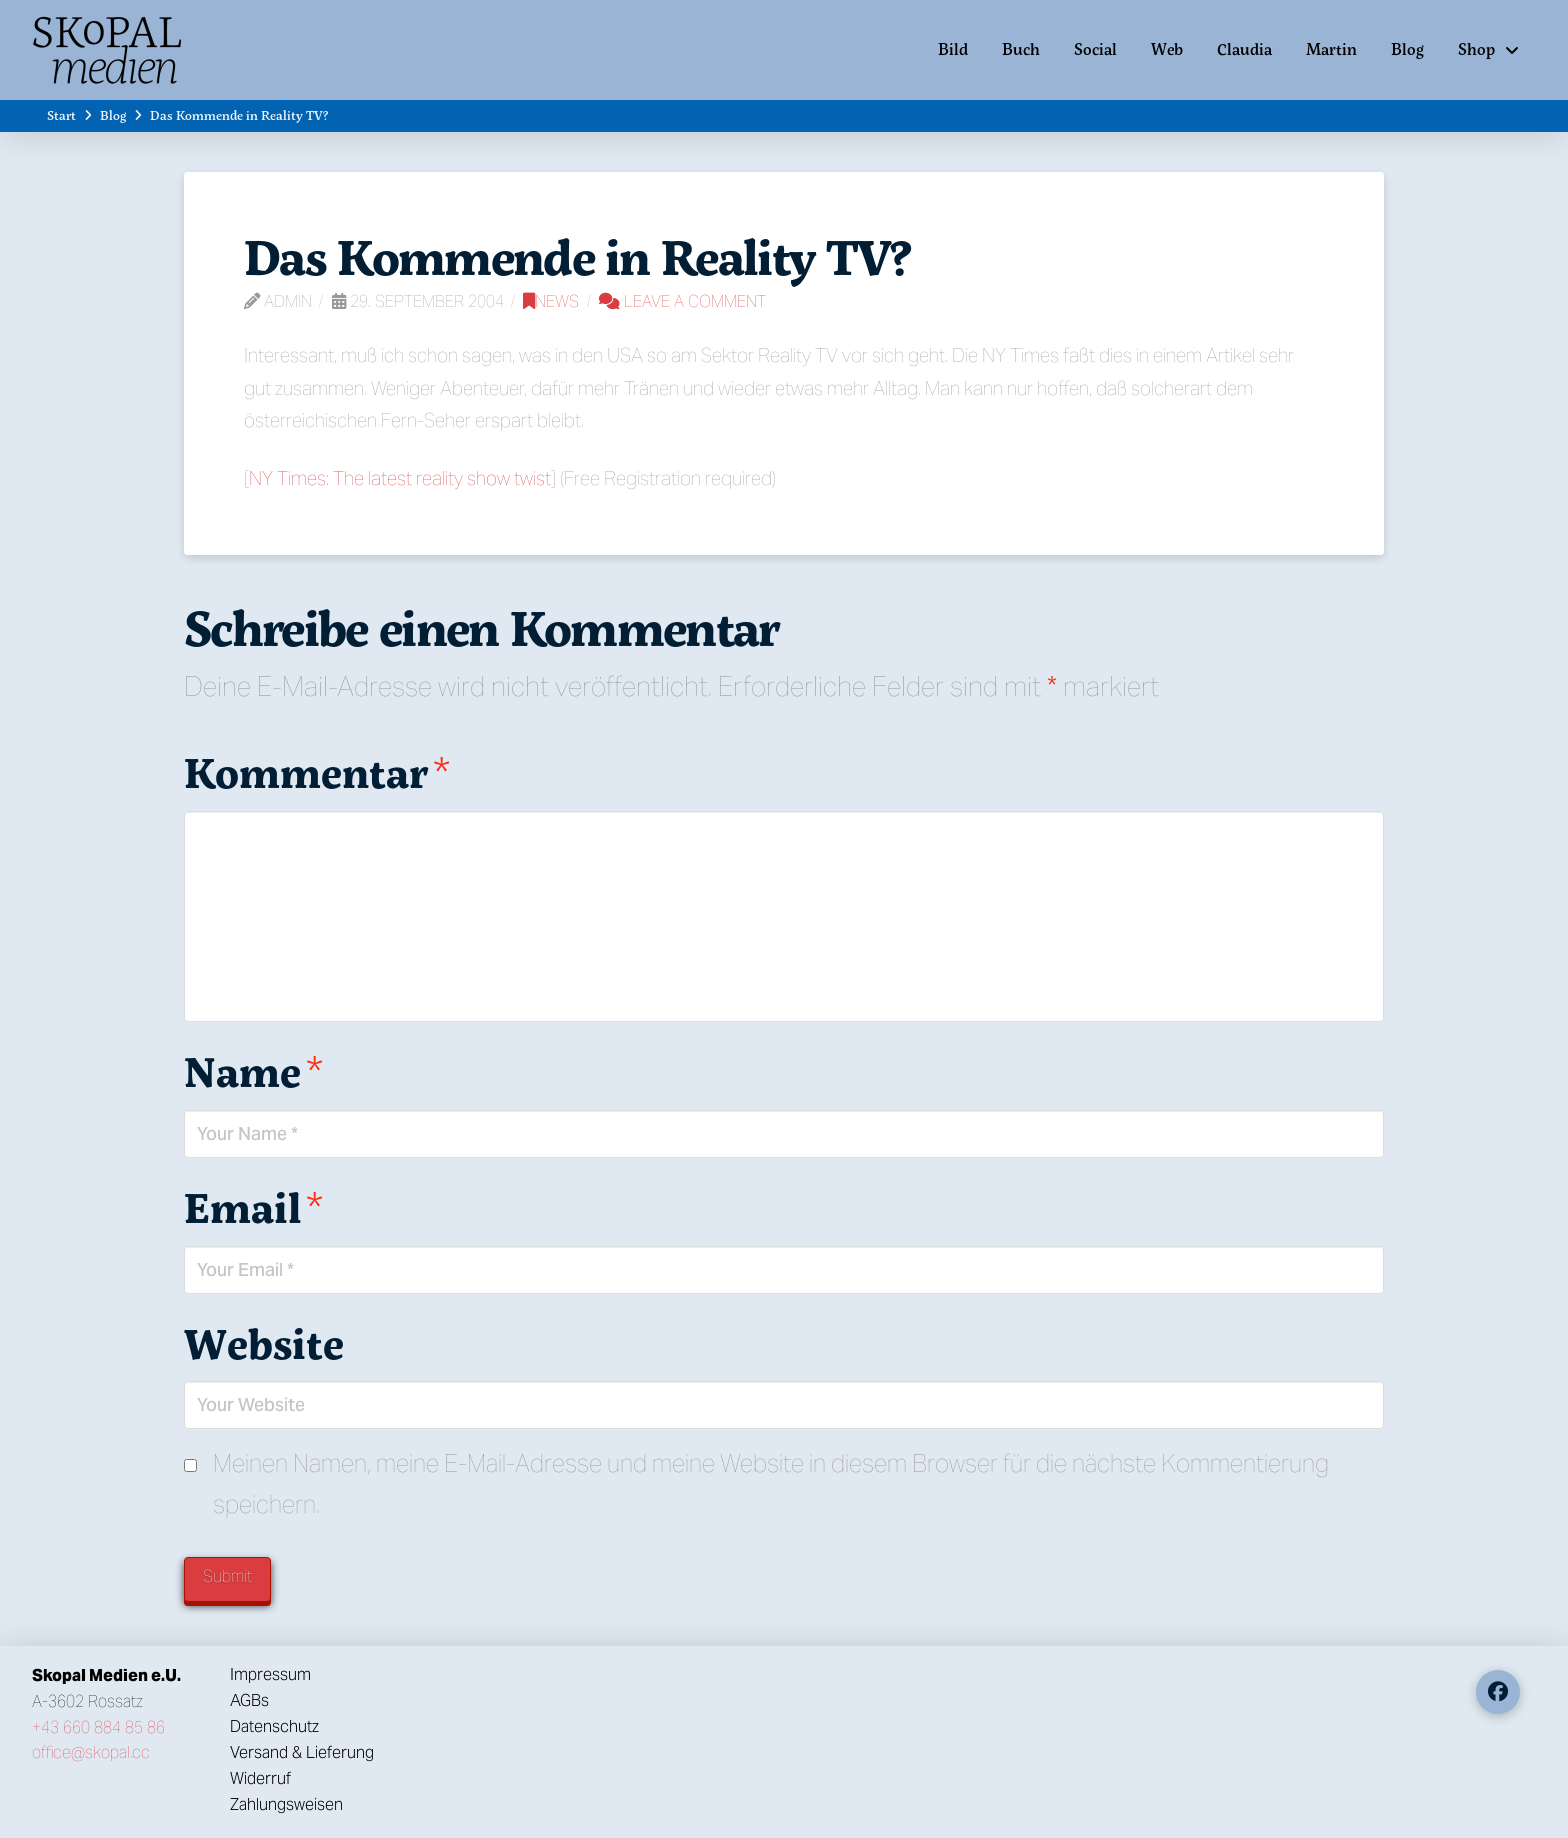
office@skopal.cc (91, 1752)
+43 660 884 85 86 (98, 1727)
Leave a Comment (682, 301)
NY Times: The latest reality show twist (400, 478)
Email (253, 1207)
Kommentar (317, 772)
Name (253, 1071)
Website (264, 1343)
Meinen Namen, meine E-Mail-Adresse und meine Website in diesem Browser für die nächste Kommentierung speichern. (771, 1484)
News (551, 301)
